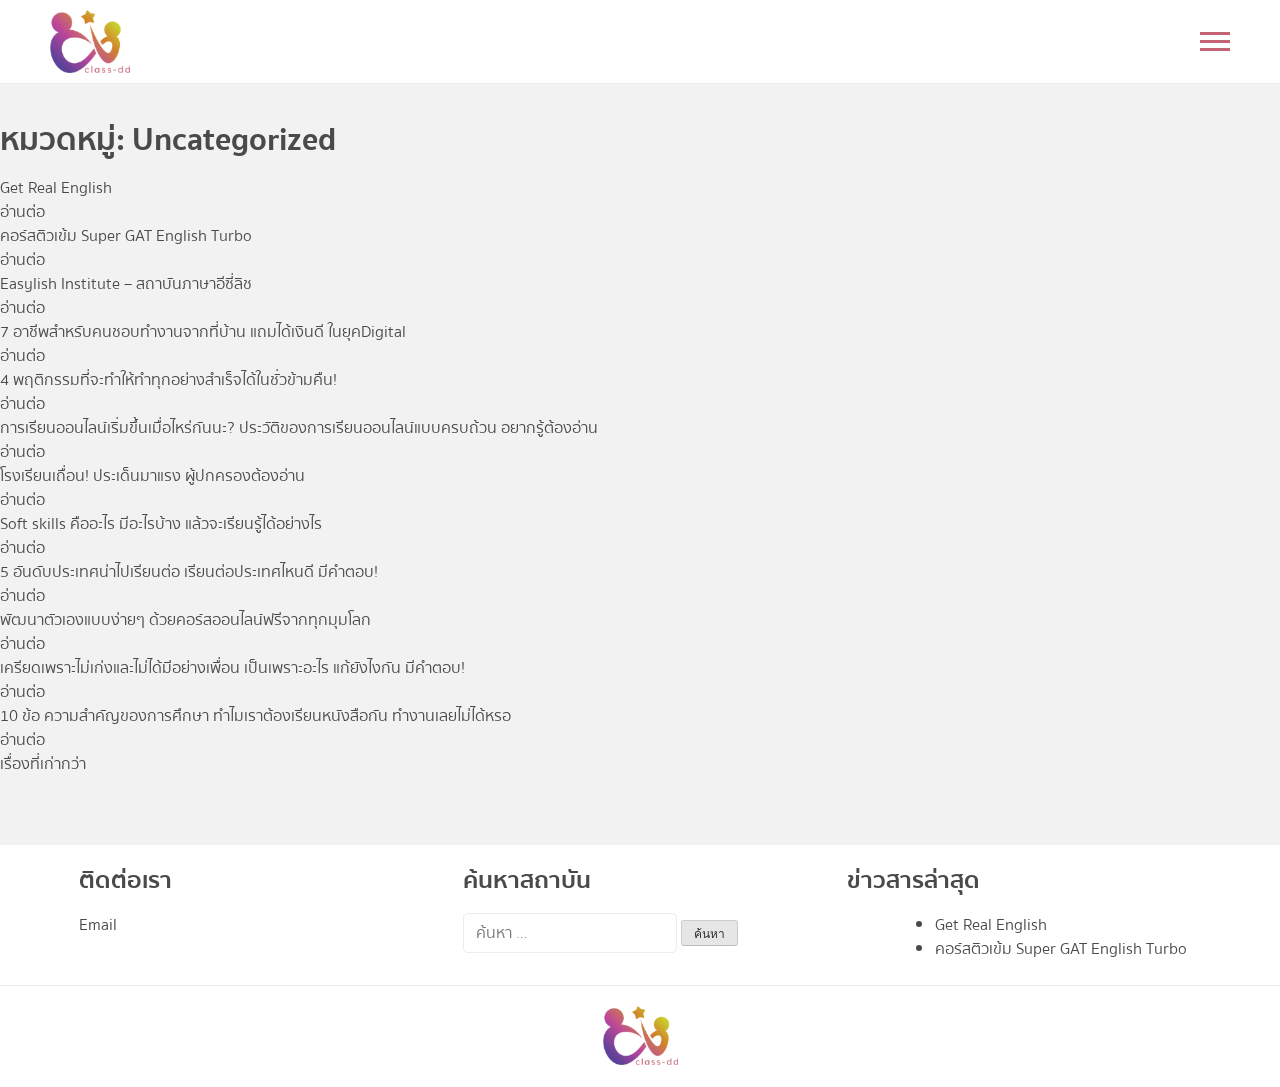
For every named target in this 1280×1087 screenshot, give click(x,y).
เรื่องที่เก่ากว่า (43, 764)
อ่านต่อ (22, 212)
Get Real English (991, 925)
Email (98, 925)
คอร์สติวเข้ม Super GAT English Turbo (1061, 949)
